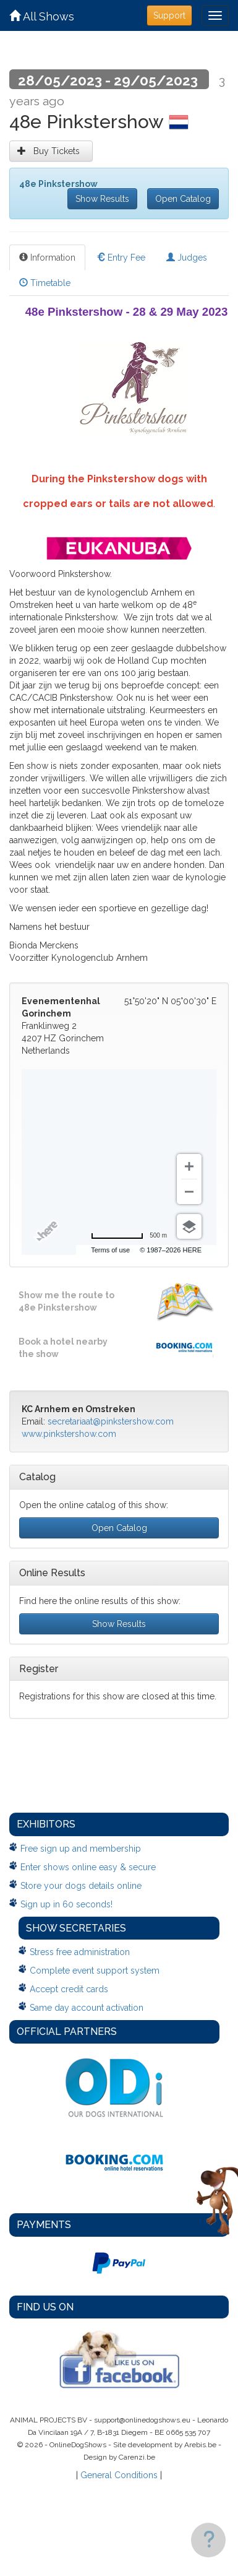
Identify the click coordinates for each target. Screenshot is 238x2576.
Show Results (102, 199)
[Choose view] (189, 1226)
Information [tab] (47, 257)
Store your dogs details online (81, 1886)
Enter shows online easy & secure (88, 1867)
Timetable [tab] (44, 283)
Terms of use (110, 1250)
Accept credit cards (69, 1989)
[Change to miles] (129, 1235)
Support (169, 15)
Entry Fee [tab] (120, 257)
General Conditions (119, 2475)
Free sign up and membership (80, 1849)
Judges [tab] (186, 257)
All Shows (41, 16)
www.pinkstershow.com (69, 1434)
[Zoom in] (189, 1166)
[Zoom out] (189, 1191)
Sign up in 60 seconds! (66, 1904)
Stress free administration (80, 1952)
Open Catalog (183, 199)
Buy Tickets (51, 151)
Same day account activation (86, 2008)
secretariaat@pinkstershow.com (111, 1421)
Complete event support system (94, 1970)
